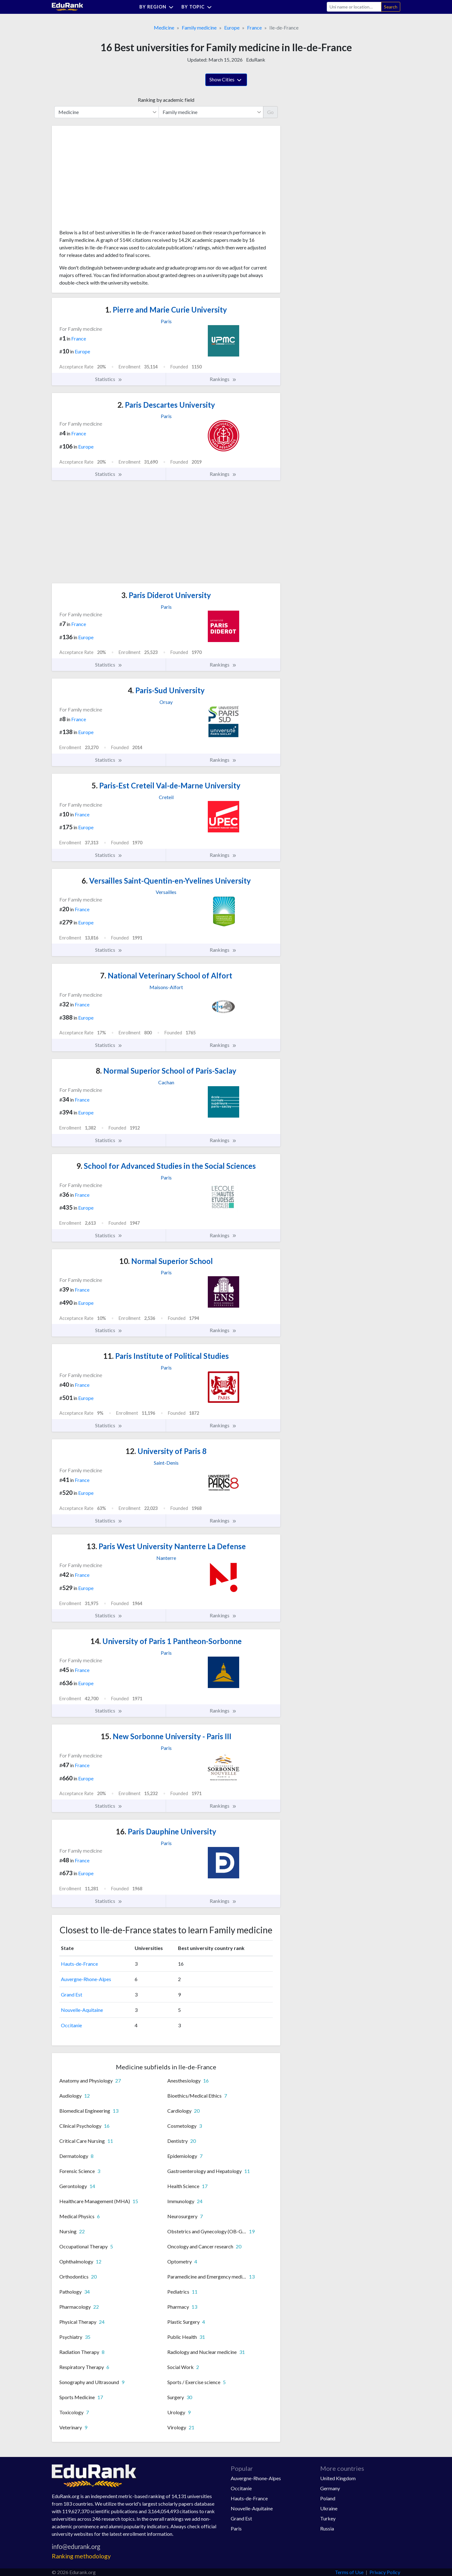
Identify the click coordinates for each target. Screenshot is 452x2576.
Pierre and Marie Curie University (166, 309)
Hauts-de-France (79, 1964)
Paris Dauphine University (166, 1831)
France (254, 27)
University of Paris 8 (166, 1451)
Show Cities (226, 80)
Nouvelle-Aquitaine (82, 2010)
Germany (330, 2488)
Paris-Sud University (166, 690)
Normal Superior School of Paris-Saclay (166, 1070)
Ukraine (328, 2508)
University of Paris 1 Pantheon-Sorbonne (166, 1641)
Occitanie (71, 2025)
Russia (327, 2528)
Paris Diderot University (166, 595)
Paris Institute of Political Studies (166, 1355)
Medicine (164, 27)
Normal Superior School (166, 1261)
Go (270, 112)
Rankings (223, 379)
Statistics (108, 379)
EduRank (255, 60)
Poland (327, 2498)
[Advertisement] (106, 180)
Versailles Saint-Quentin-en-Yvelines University (166, 880)
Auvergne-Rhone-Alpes (86, 1979)
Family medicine (199, 27)
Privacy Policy (384, 2572)
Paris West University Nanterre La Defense (166, 1546)
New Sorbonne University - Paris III (166, 1736)
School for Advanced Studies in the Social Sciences (166, 1165)
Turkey (328, 2518)
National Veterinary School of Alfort (166, 975)
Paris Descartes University (166, 404)
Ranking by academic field (166, 100)
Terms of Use (349, 2572)
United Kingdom (338, 2478)
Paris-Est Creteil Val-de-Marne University (166, 785)
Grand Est (71, 1994)
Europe (231, 27)
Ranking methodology (81, 2556)
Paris (236, 2528)
